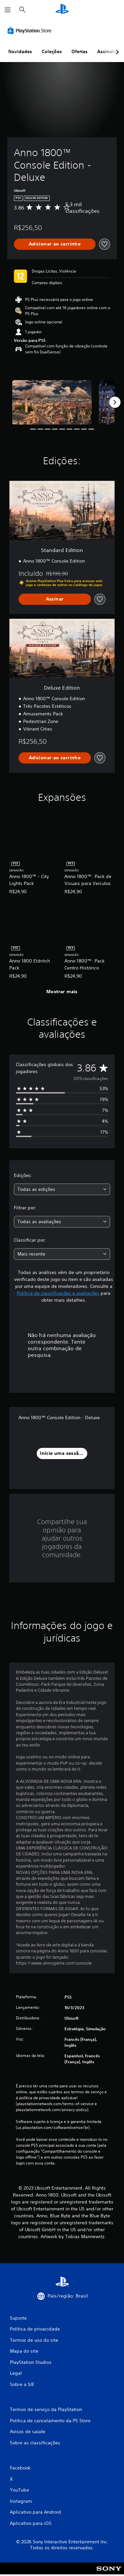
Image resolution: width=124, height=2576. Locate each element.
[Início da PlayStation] (62, 10)
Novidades (20, 51)
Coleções (52, 51)
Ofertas (79, 51)
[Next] (114, 402)
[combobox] (62, 1189)
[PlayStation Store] (30, 30)
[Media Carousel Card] (52, 402)
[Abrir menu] (7, 10)
